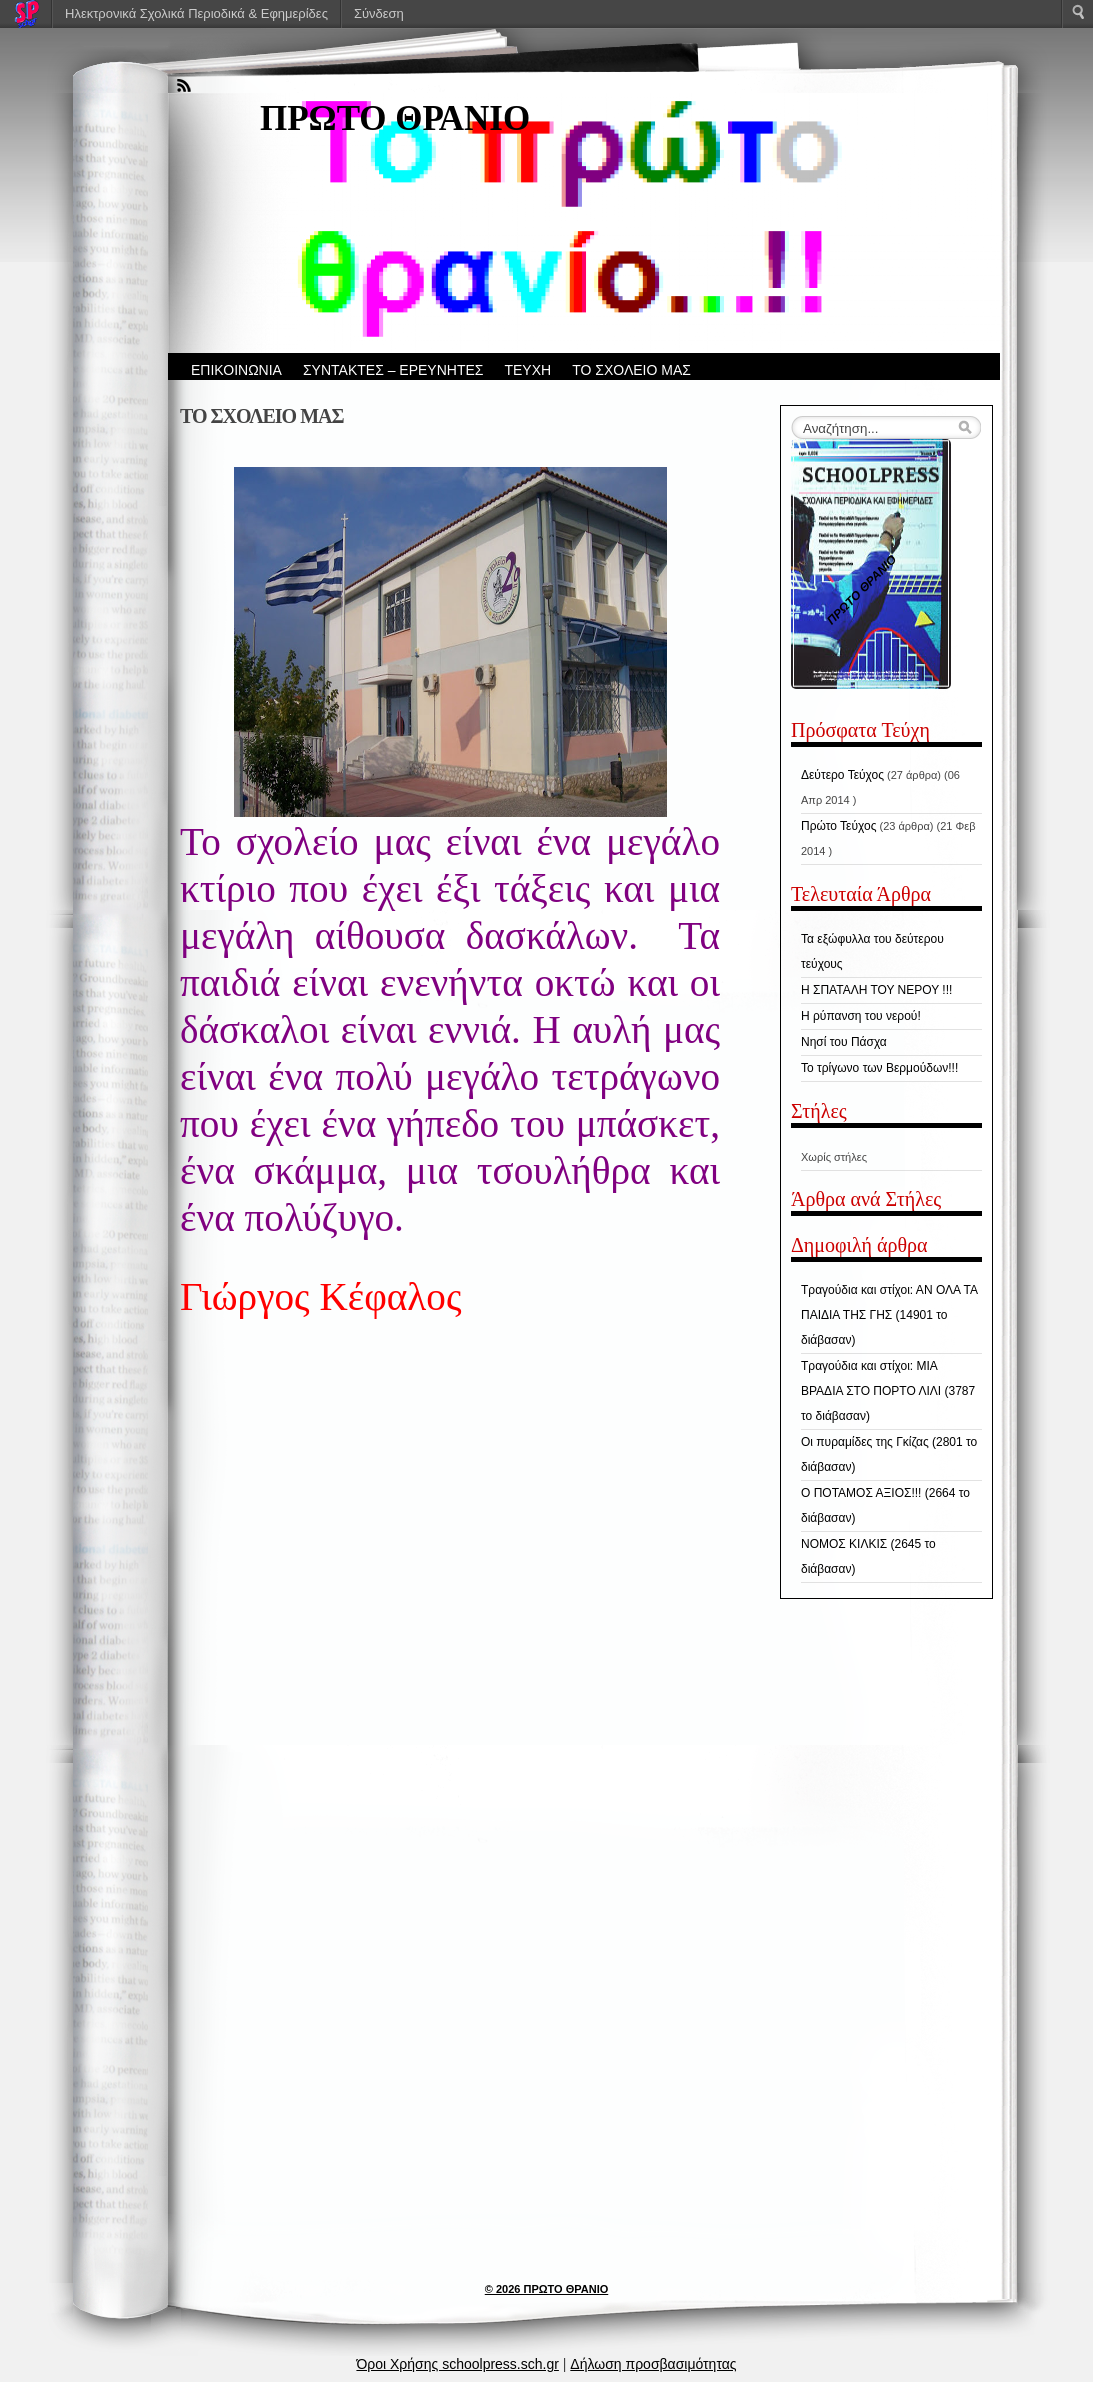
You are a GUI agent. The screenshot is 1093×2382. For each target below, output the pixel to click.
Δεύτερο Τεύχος (842, 775)
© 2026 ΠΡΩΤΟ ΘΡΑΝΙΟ (547, 2289)
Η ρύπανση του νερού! (861, 1016)
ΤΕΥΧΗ (527, 370)
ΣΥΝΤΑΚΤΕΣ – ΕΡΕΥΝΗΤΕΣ (393, 370)
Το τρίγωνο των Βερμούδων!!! (879, 1068)
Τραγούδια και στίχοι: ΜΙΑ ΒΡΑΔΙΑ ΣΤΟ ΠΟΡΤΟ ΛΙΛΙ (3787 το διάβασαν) (888, 1391)
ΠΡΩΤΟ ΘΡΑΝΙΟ (395, 118)
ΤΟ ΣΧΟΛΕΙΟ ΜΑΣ (631, 370)
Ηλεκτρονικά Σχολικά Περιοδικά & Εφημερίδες (196, 13)
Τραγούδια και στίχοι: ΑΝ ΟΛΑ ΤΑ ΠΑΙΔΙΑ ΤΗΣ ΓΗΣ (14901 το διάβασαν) (889, 1315)
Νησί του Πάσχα (844, 1042)
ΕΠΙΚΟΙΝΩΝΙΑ (236, 370)
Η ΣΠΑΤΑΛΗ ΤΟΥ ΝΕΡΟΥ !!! (876, 990)
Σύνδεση (379, 13)
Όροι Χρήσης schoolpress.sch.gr (457, 2364)
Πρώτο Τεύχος (838, 826)
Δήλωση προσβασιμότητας (653, 2364)
